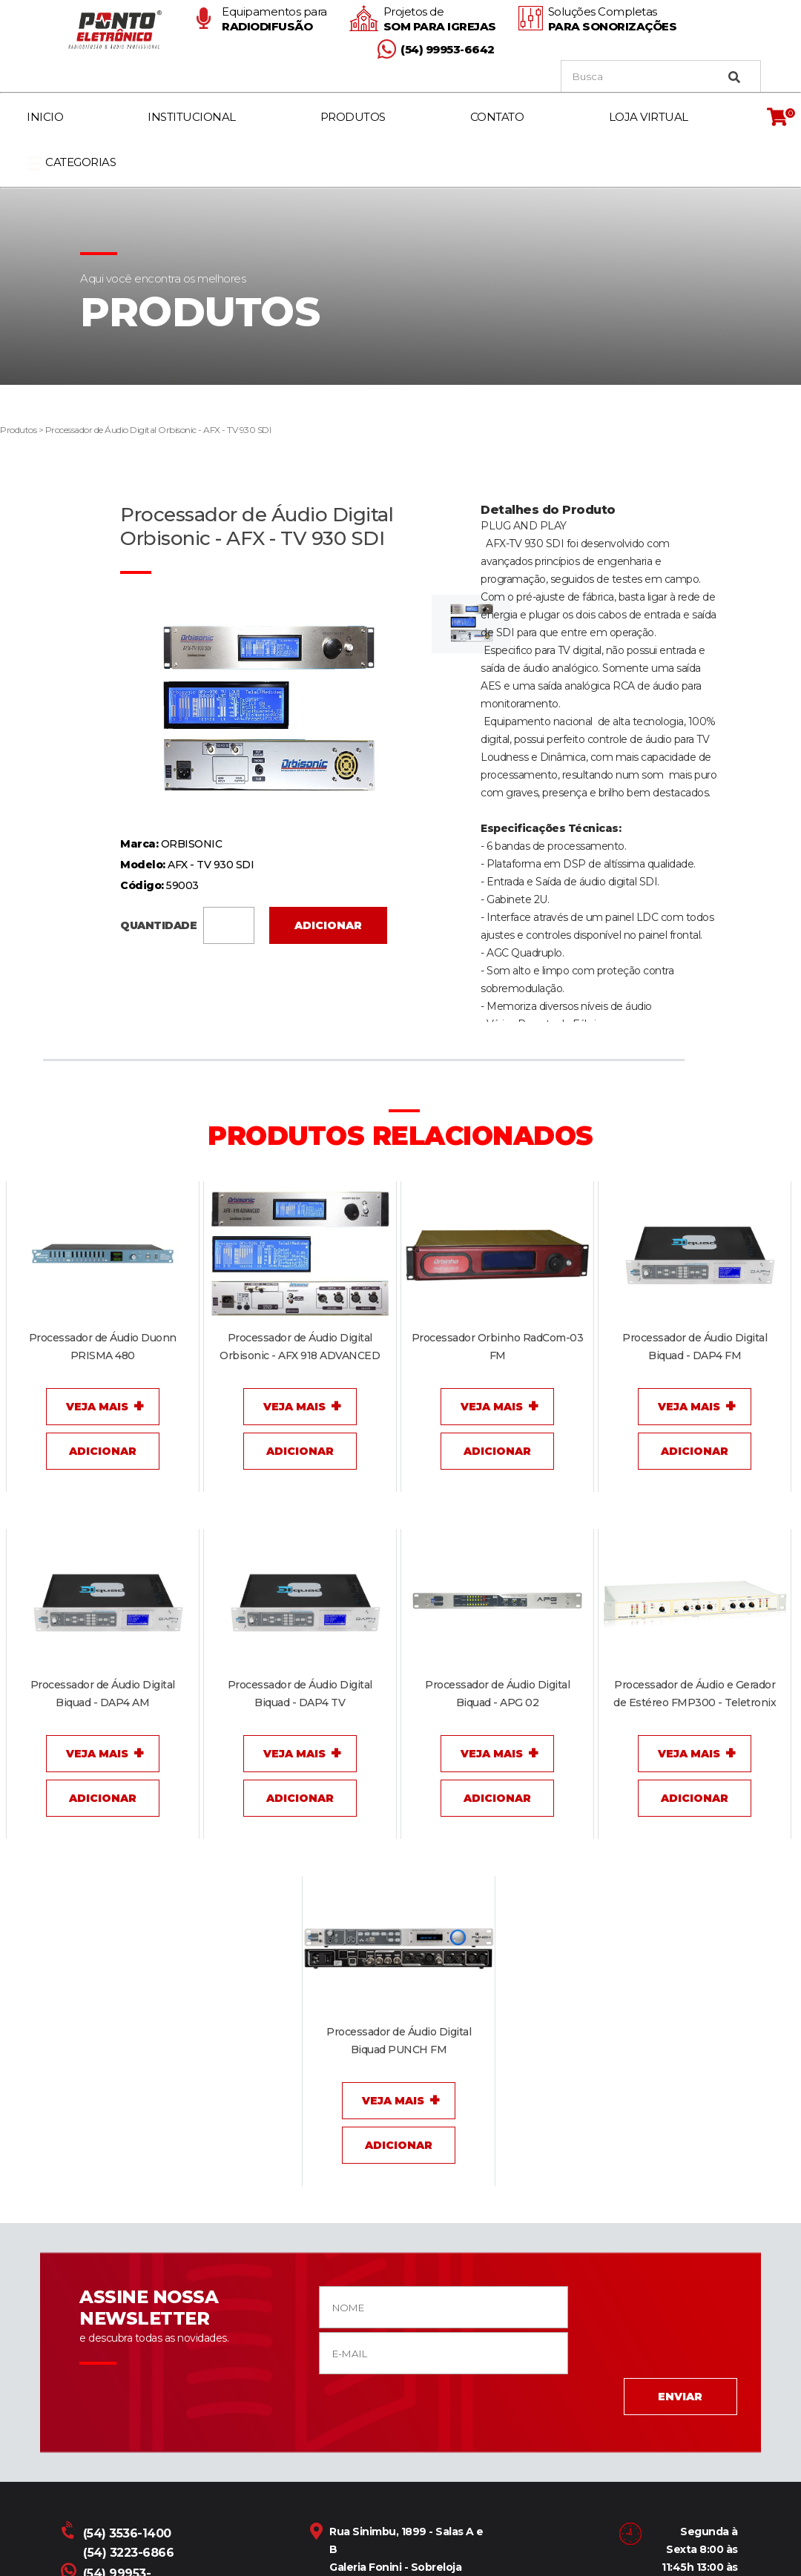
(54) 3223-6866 (128, 2553)
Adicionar (328, 925)
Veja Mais (97, 1406)
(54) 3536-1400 (117, 2533)
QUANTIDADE (187, 924)
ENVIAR (674, 2396)
